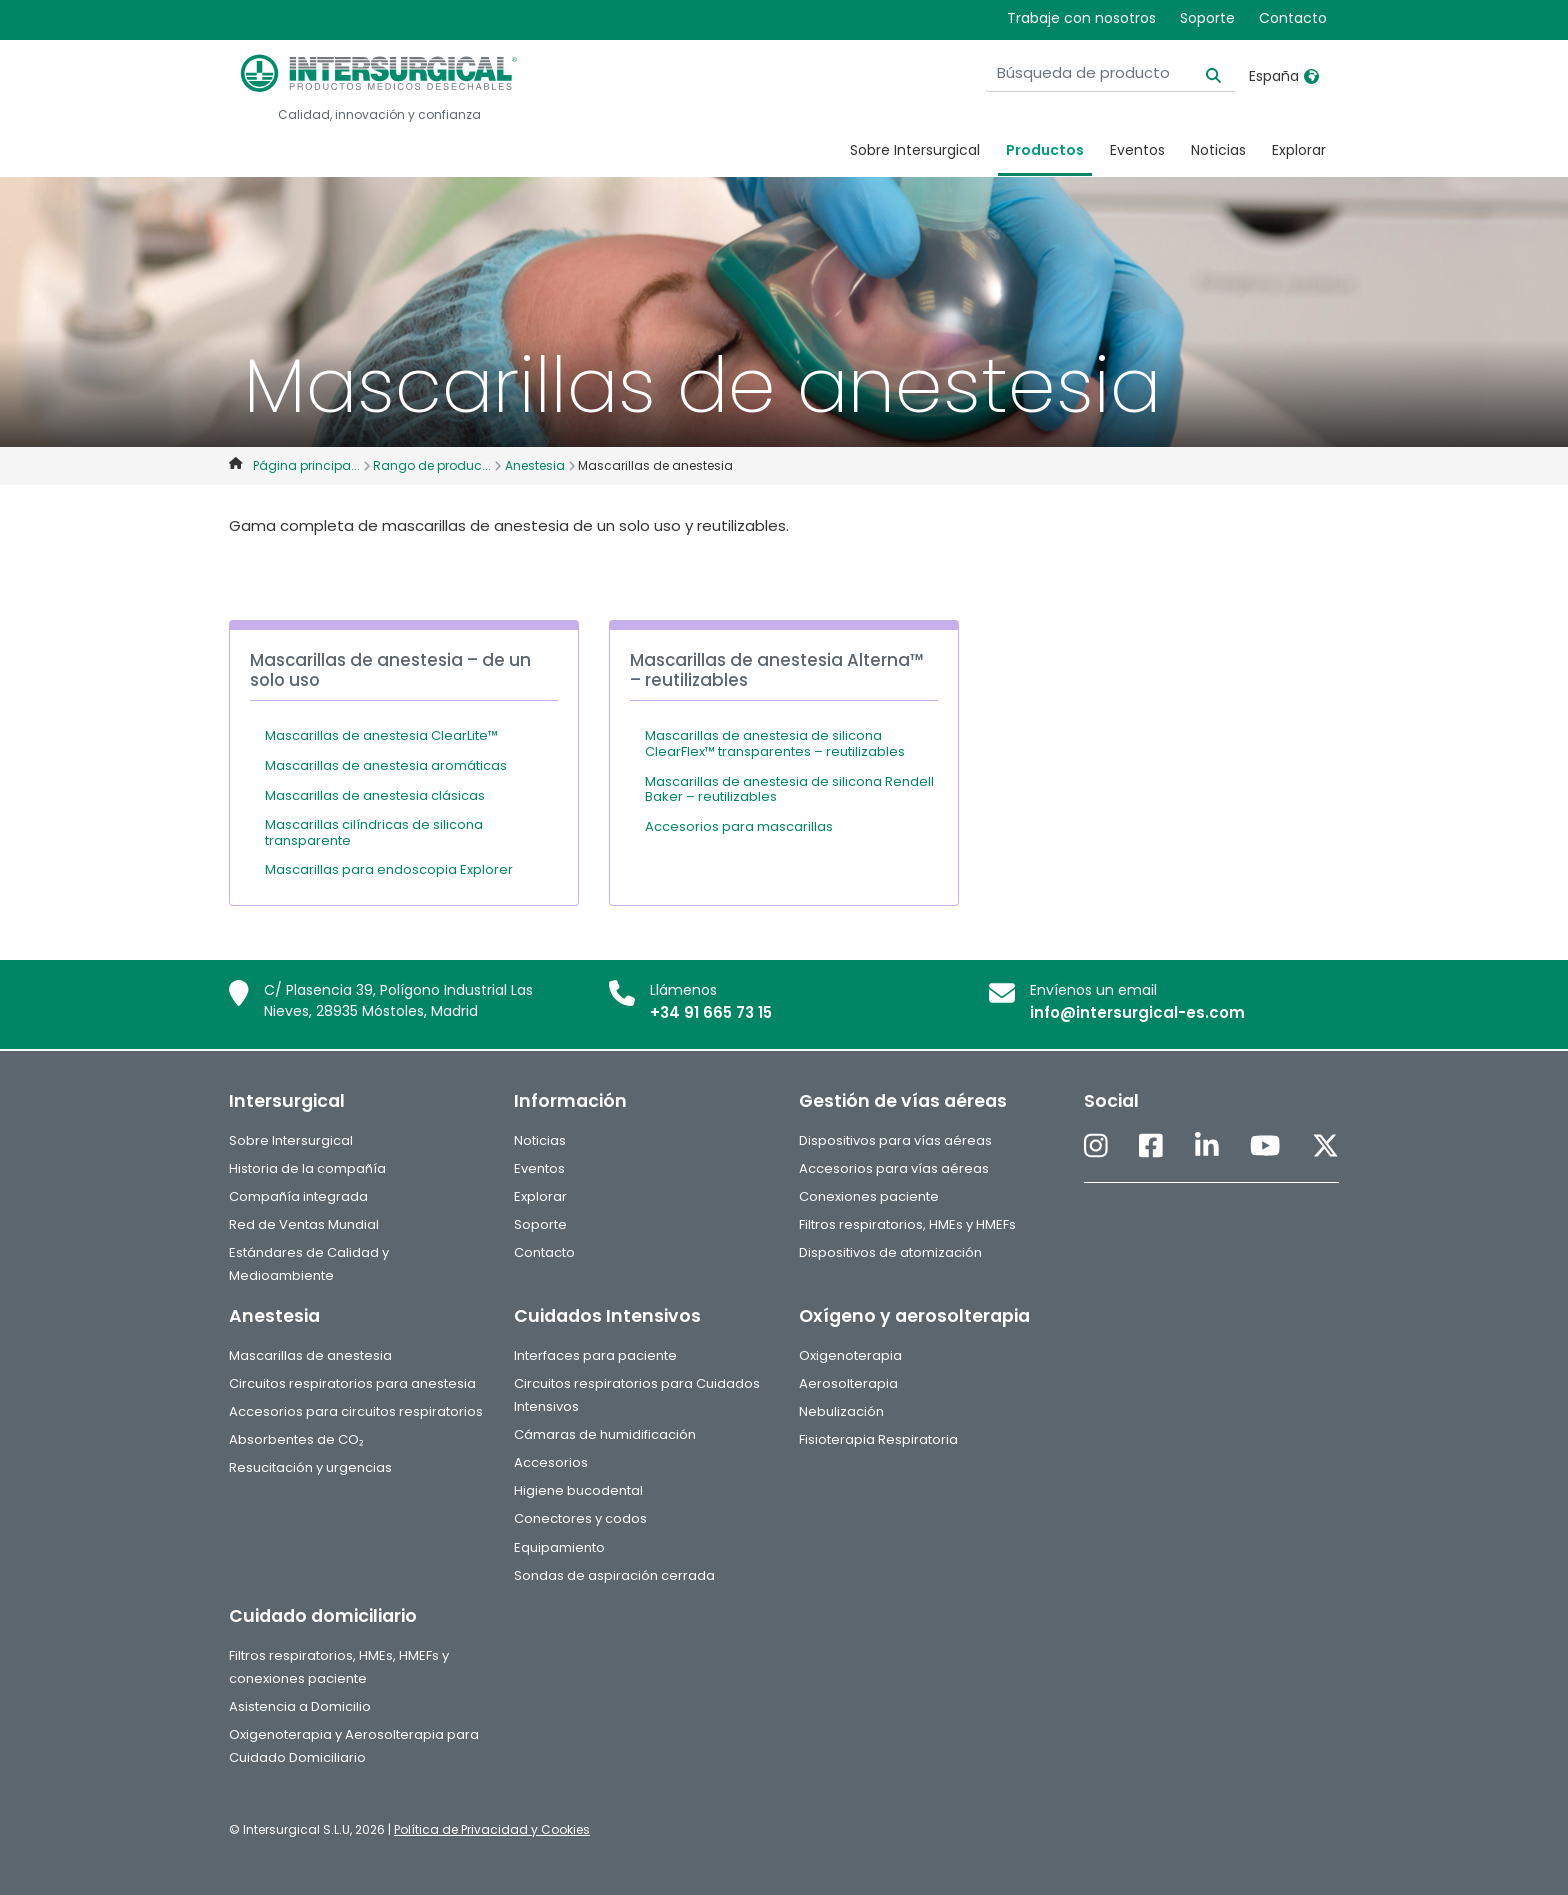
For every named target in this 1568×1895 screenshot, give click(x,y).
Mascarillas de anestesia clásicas (375, 795)
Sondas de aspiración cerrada (614, 1575)
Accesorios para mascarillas (739, 826)
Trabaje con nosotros (1081, 18)
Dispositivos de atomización (890, 1252)
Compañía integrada (298, 1196)
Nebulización (841, 1411)
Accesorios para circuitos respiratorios (356, 1411)
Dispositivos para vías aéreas (895, 1140)
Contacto (1293, 18)
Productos (1045, 150)
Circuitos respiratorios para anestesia (352, 1383)
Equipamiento (559, 1547)
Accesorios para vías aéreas (894, 1168)
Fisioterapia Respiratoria (878, 1439)
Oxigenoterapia (850, 1355)
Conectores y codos (580, 1518)
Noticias (1218, 150)
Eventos (1137, 150)
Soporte (1207, 18)
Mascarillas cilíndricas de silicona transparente (374, 832)
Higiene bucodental (578, 1490)
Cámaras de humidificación (605, 1434)
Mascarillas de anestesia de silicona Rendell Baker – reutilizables (789, 789)
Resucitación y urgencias (310, 1467)
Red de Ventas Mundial (304, 1224)
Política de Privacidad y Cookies (492, 1829)
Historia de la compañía (307, 1168)
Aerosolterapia (848, 1383)
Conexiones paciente (869, 1196)
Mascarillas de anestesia (310, 1355)
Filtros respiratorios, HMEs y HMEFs (907, 1224)
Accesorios (551, 1462)
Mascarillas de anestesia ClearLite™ (381, 735)
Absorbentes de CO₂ (296, 1439)
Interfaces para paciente (595, 1355)
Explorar (1299, 150)
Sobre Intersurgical (915, 150)
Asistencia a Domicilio (300, 1706)
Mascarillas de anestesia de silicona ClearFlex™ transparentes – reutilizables (775, 743)
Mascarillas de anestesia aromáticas (386, 765)
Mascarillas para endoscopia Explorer (389, 869)
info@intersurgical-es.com (1137, 1012)
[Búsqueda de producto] (1110, 73)
